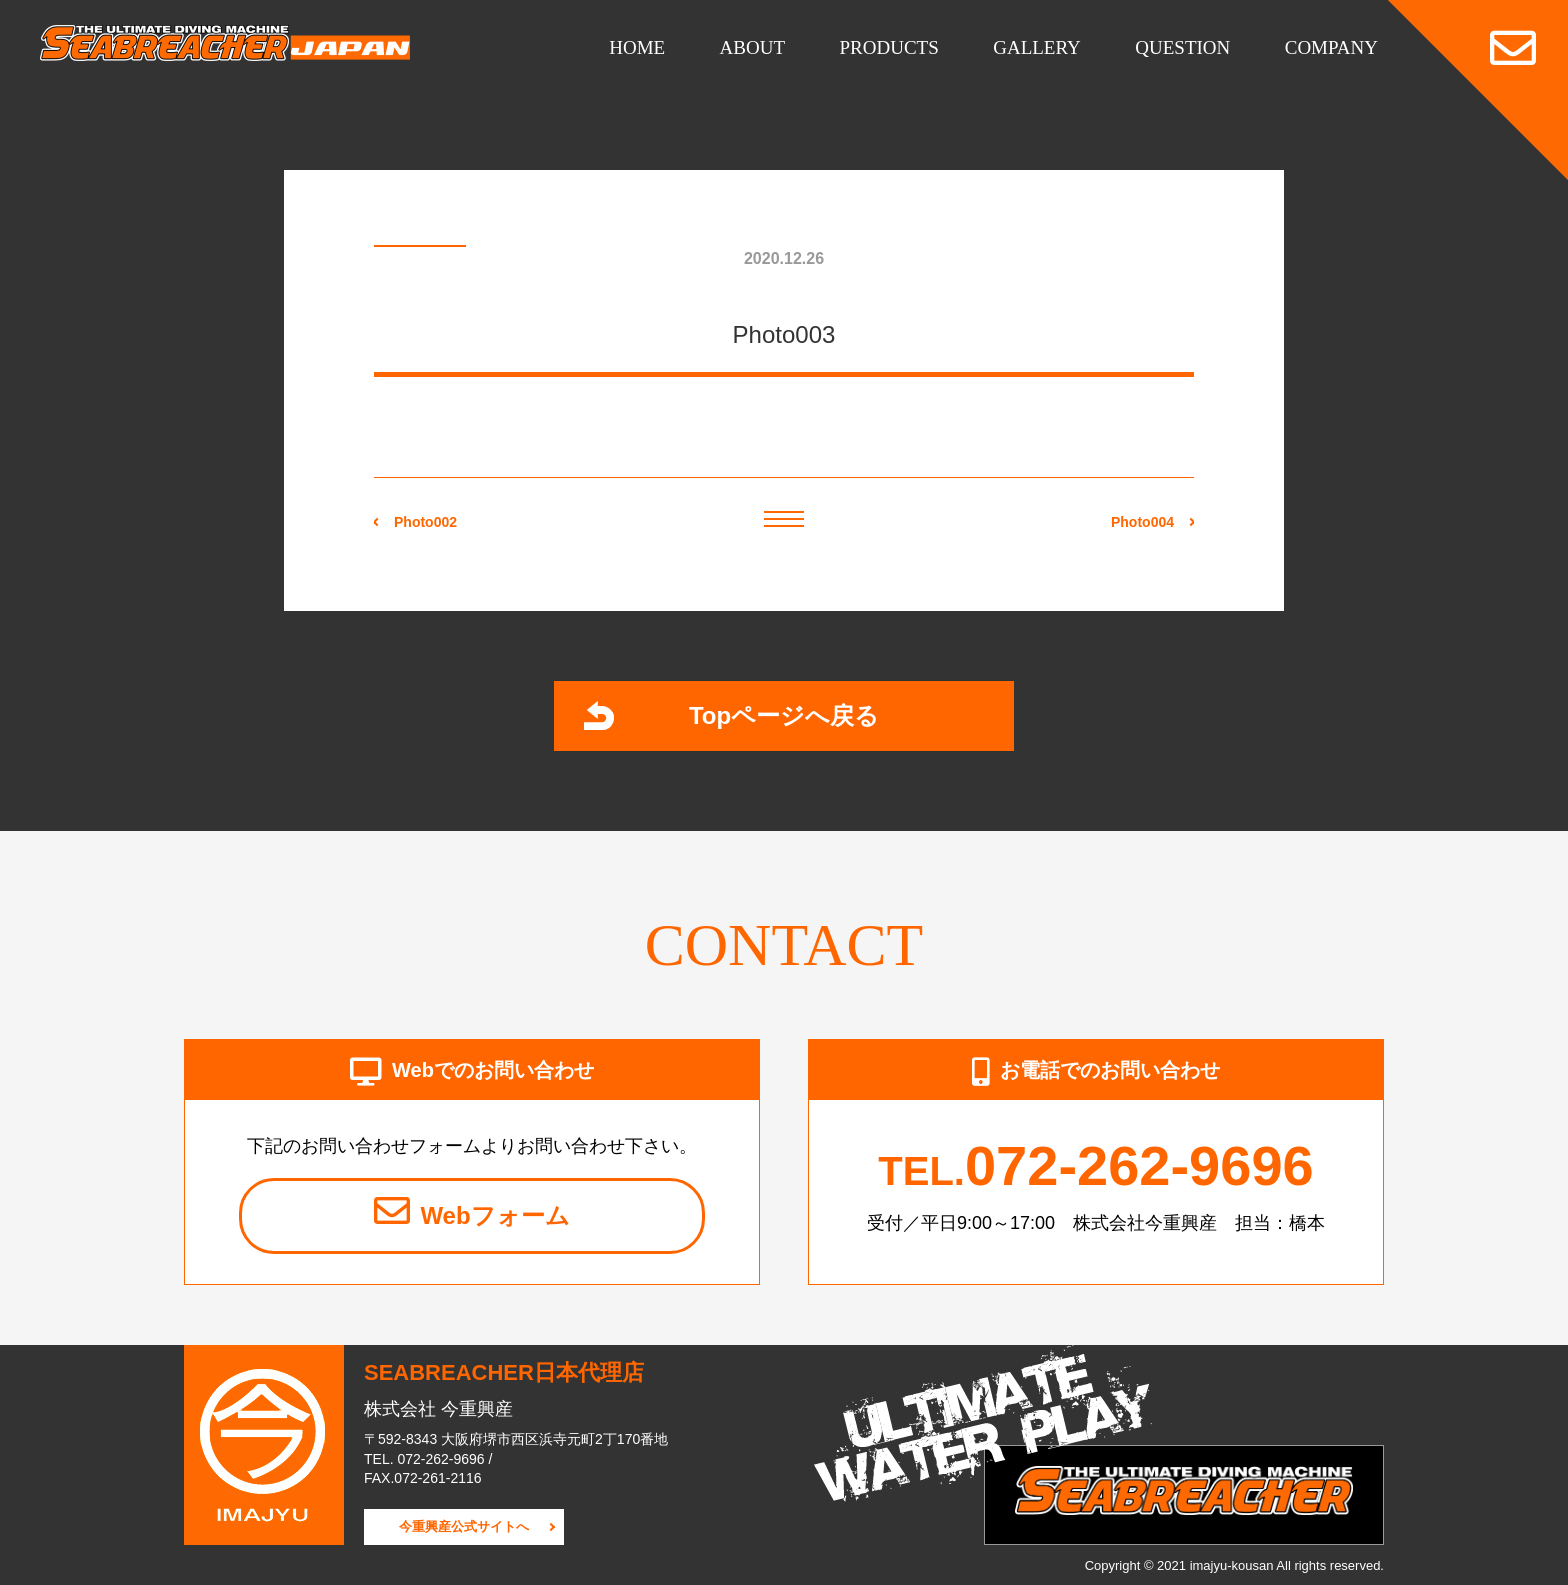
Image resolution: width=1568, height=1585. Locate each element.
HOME (637, 47)
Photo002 (425, 522)
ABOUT (752, 47)
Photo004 (1142, 522)
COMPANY (1331, 47)
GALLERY (1037, 47)
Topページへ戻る (731, 715)
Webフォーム (471, 1211)
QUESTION (1182, 47)
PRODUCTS (889, 47)
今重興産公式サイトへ (464, 1526)
